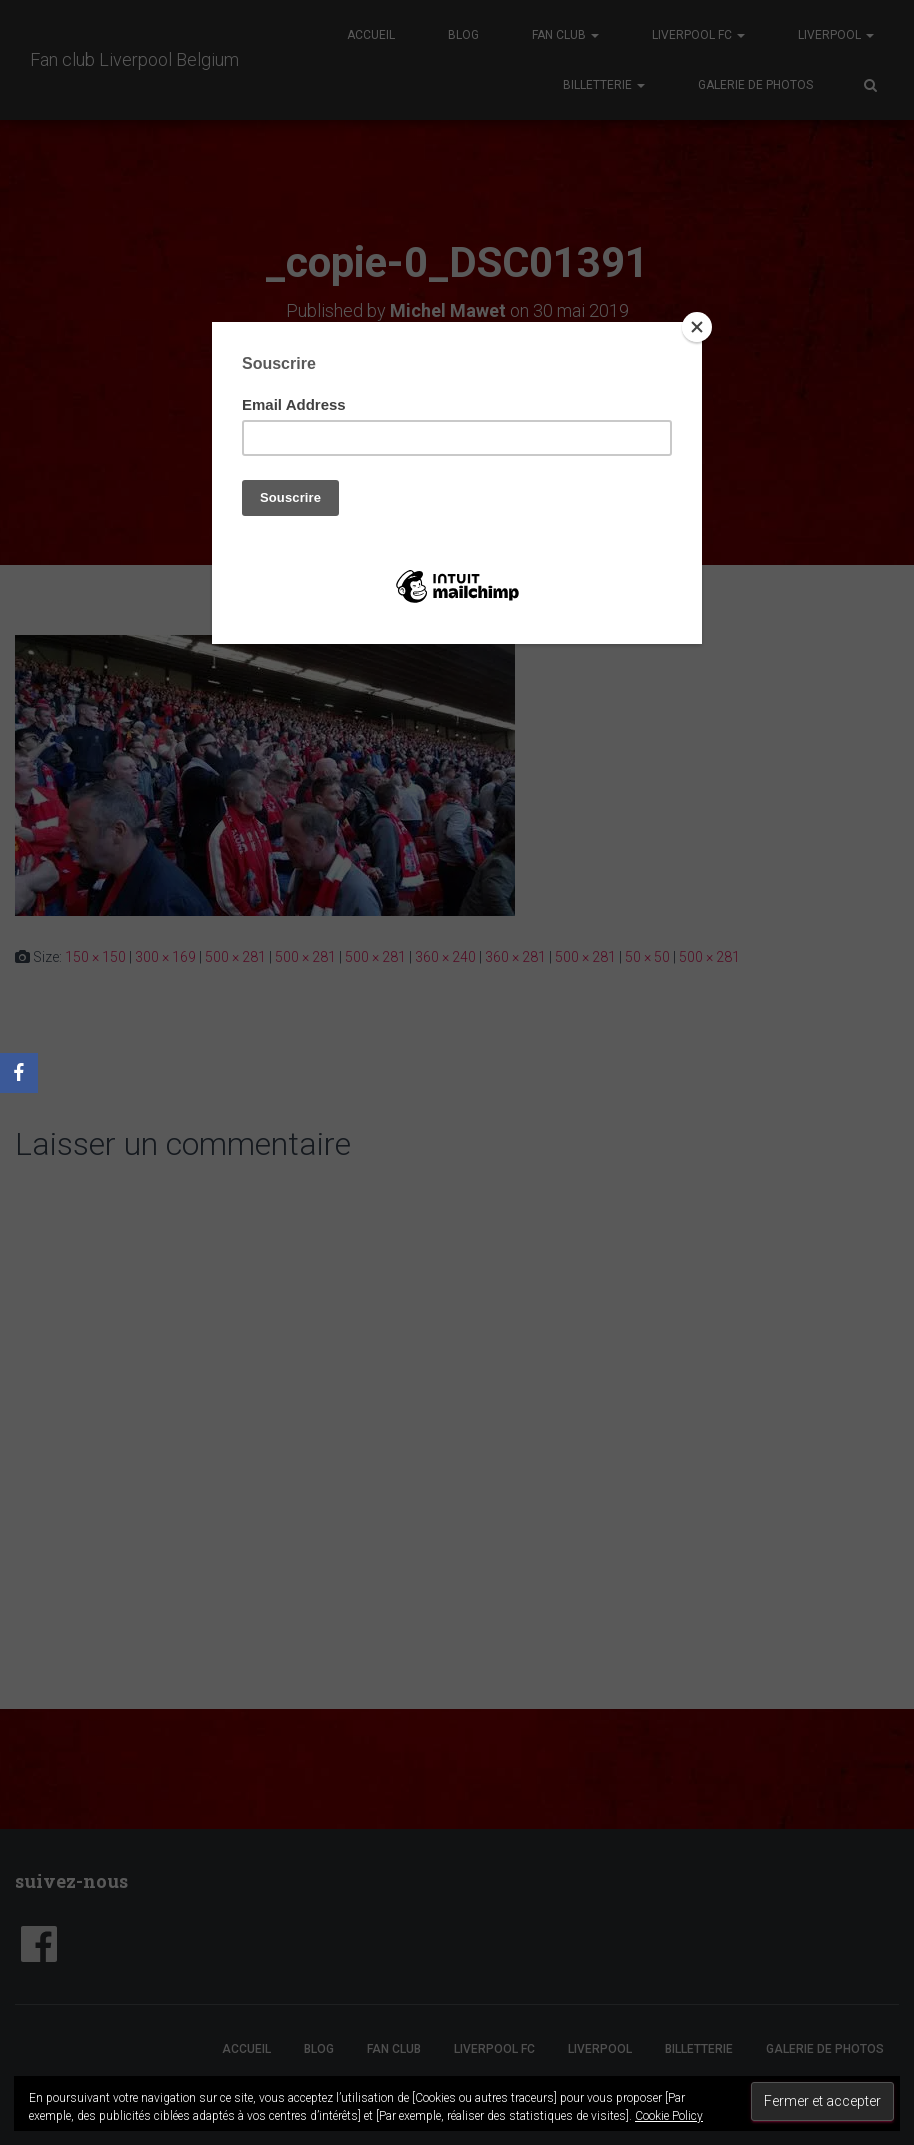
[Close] (697, 327)
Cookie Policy (669, 2116)
